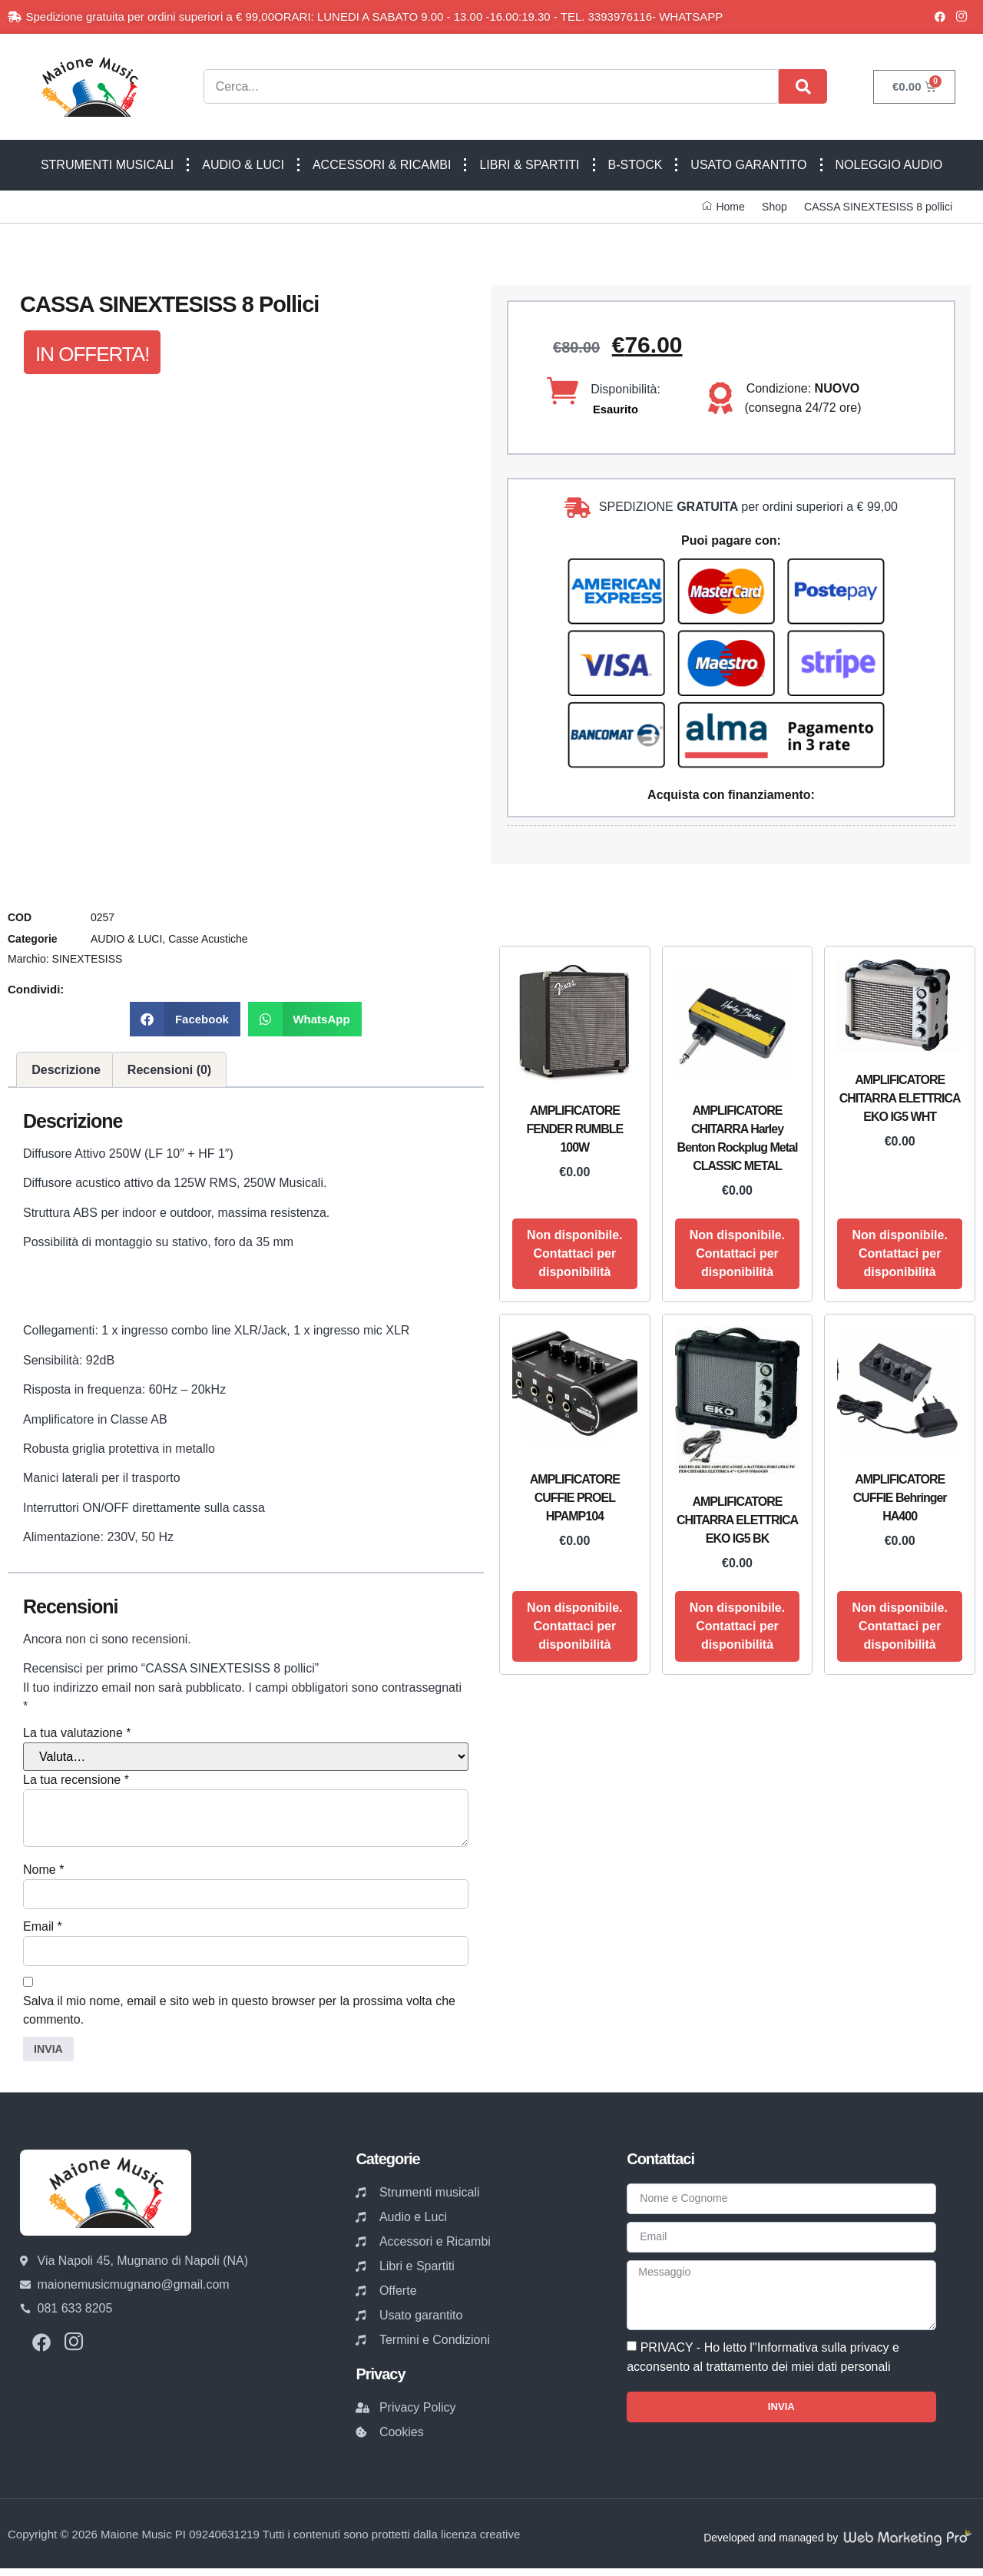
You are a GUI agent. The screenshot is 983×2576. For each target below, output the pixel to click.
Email (42, 1928)
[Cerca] (803, 86)
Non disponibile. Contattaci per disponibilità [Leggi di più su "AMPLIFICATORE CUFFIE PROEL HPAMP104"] (574, 1626)
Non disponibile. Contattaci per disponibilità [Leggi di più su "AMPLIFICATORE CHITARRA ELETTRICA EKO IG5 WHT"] (899, 1253)
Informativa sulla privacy (823, 2363)
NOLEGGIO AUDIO (889, 164)
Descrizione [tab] (66, 1069)
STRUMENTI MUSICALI (107, 164)
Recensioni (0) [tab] (169, 1069)
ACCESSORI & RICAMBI (382, 164)
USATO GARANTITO (748, 164)
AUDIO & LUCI (243, 164)
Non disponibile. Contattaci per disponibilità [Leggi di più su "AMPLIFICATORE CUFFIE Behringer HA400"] (899, 1626)
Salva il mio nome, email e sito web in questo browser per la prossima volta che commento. (239, 2015)
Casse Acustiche (208, 939)
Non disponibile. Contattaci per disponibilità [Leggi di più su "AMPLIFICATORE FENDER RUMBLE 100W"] (574, 1253)
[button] (185, 1019)
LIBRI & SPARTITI (529, 164)
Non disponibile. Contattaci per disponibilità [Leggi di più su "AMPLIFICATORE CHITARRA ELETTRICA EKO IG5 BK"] (737, 1626)
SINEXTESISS (87, 959)
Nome (43, 1869)
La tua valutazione (77, 1732)
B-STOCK (635, 164)
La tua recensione (76, 1779)
